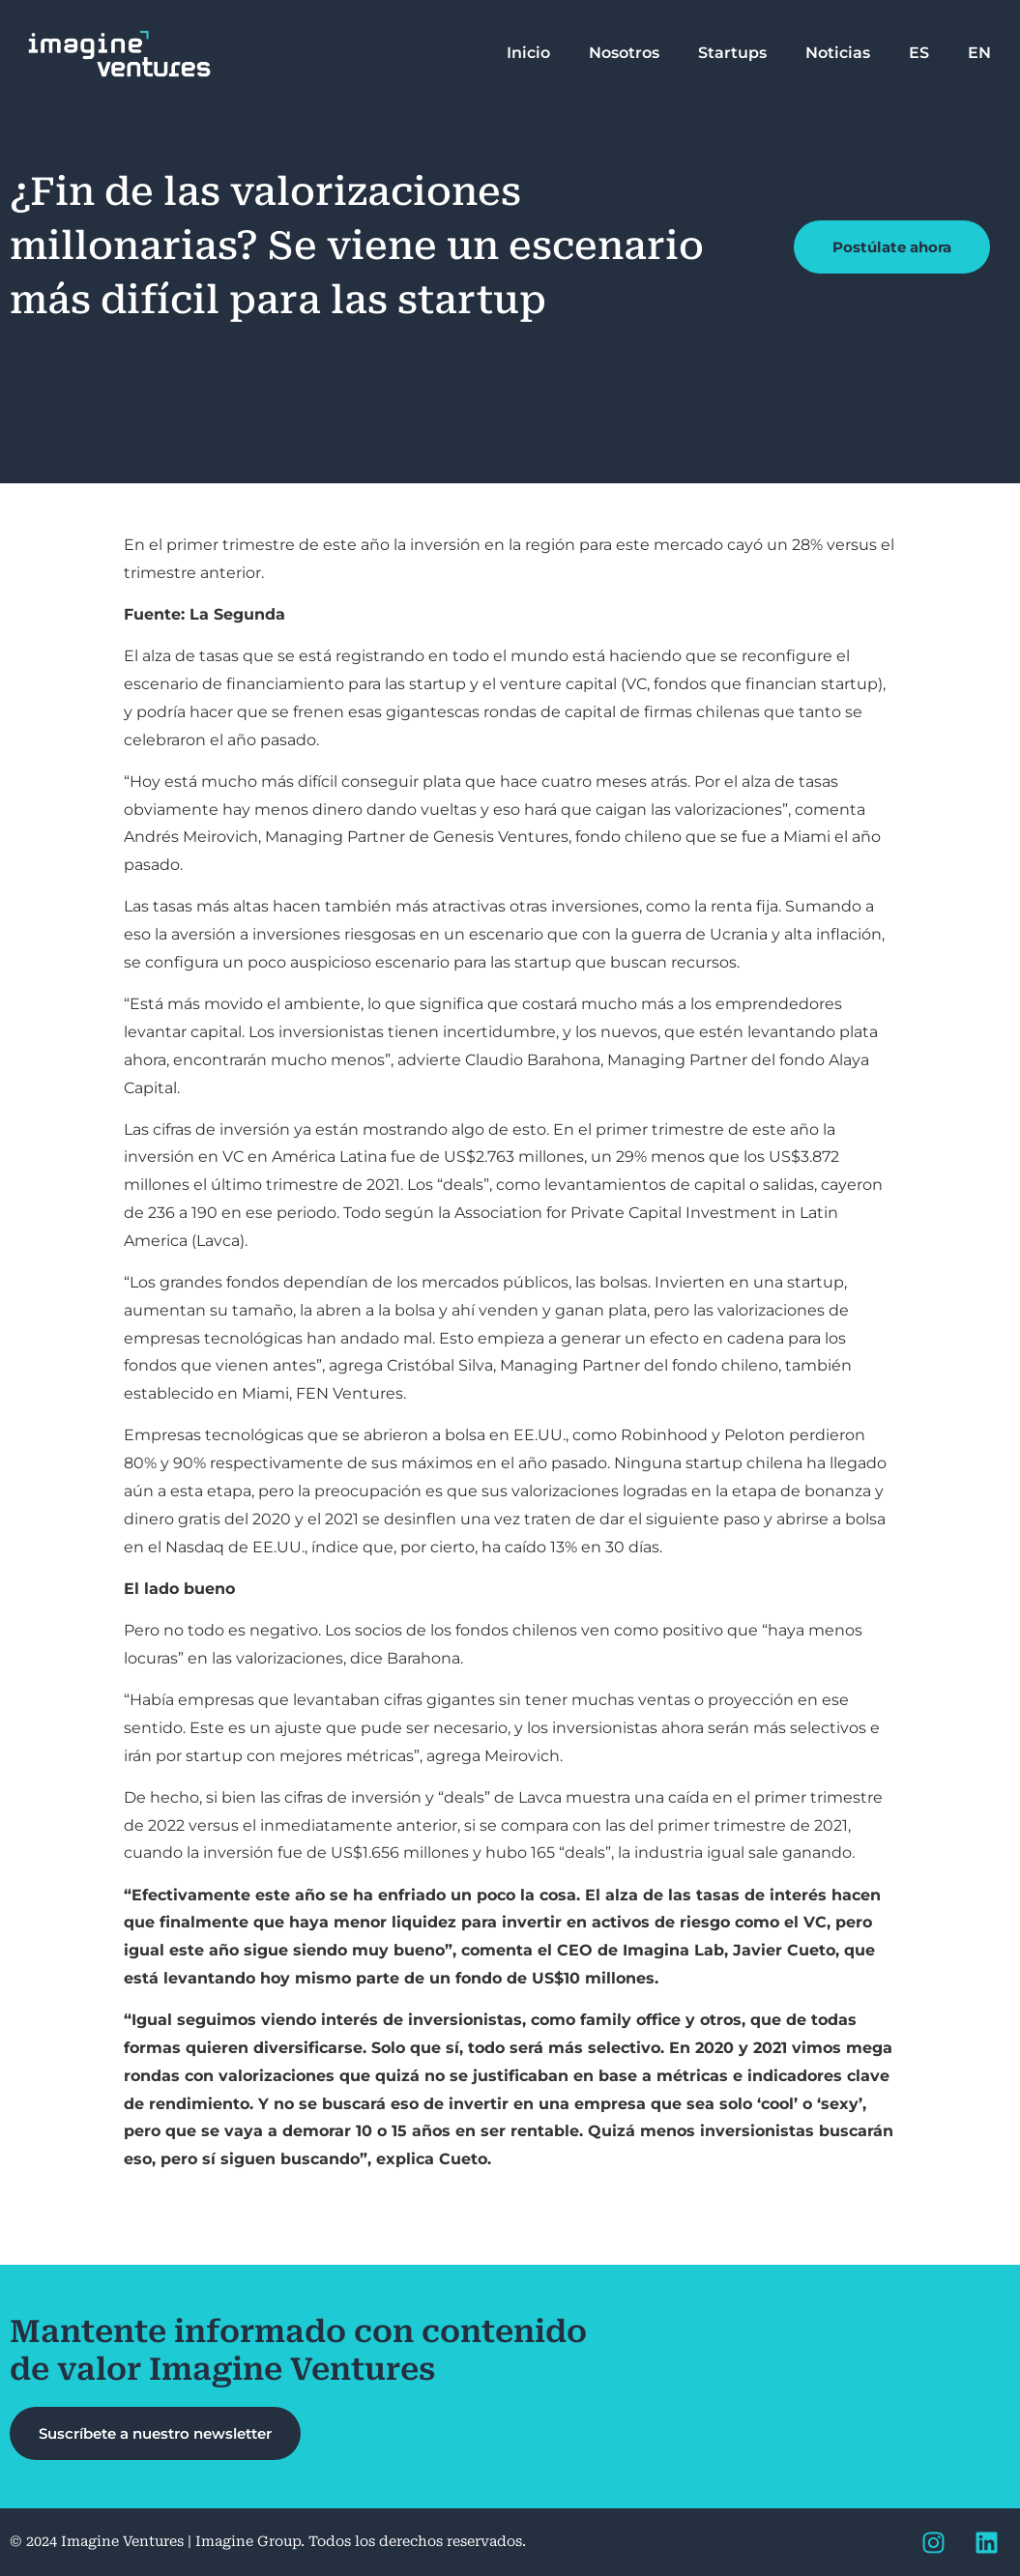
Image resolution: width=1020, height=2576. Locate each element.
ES (919, 52)
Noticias (837, 52)
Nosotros (624, 52)
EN (979, 52)
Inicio (528, 52)
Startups (732, 52)
